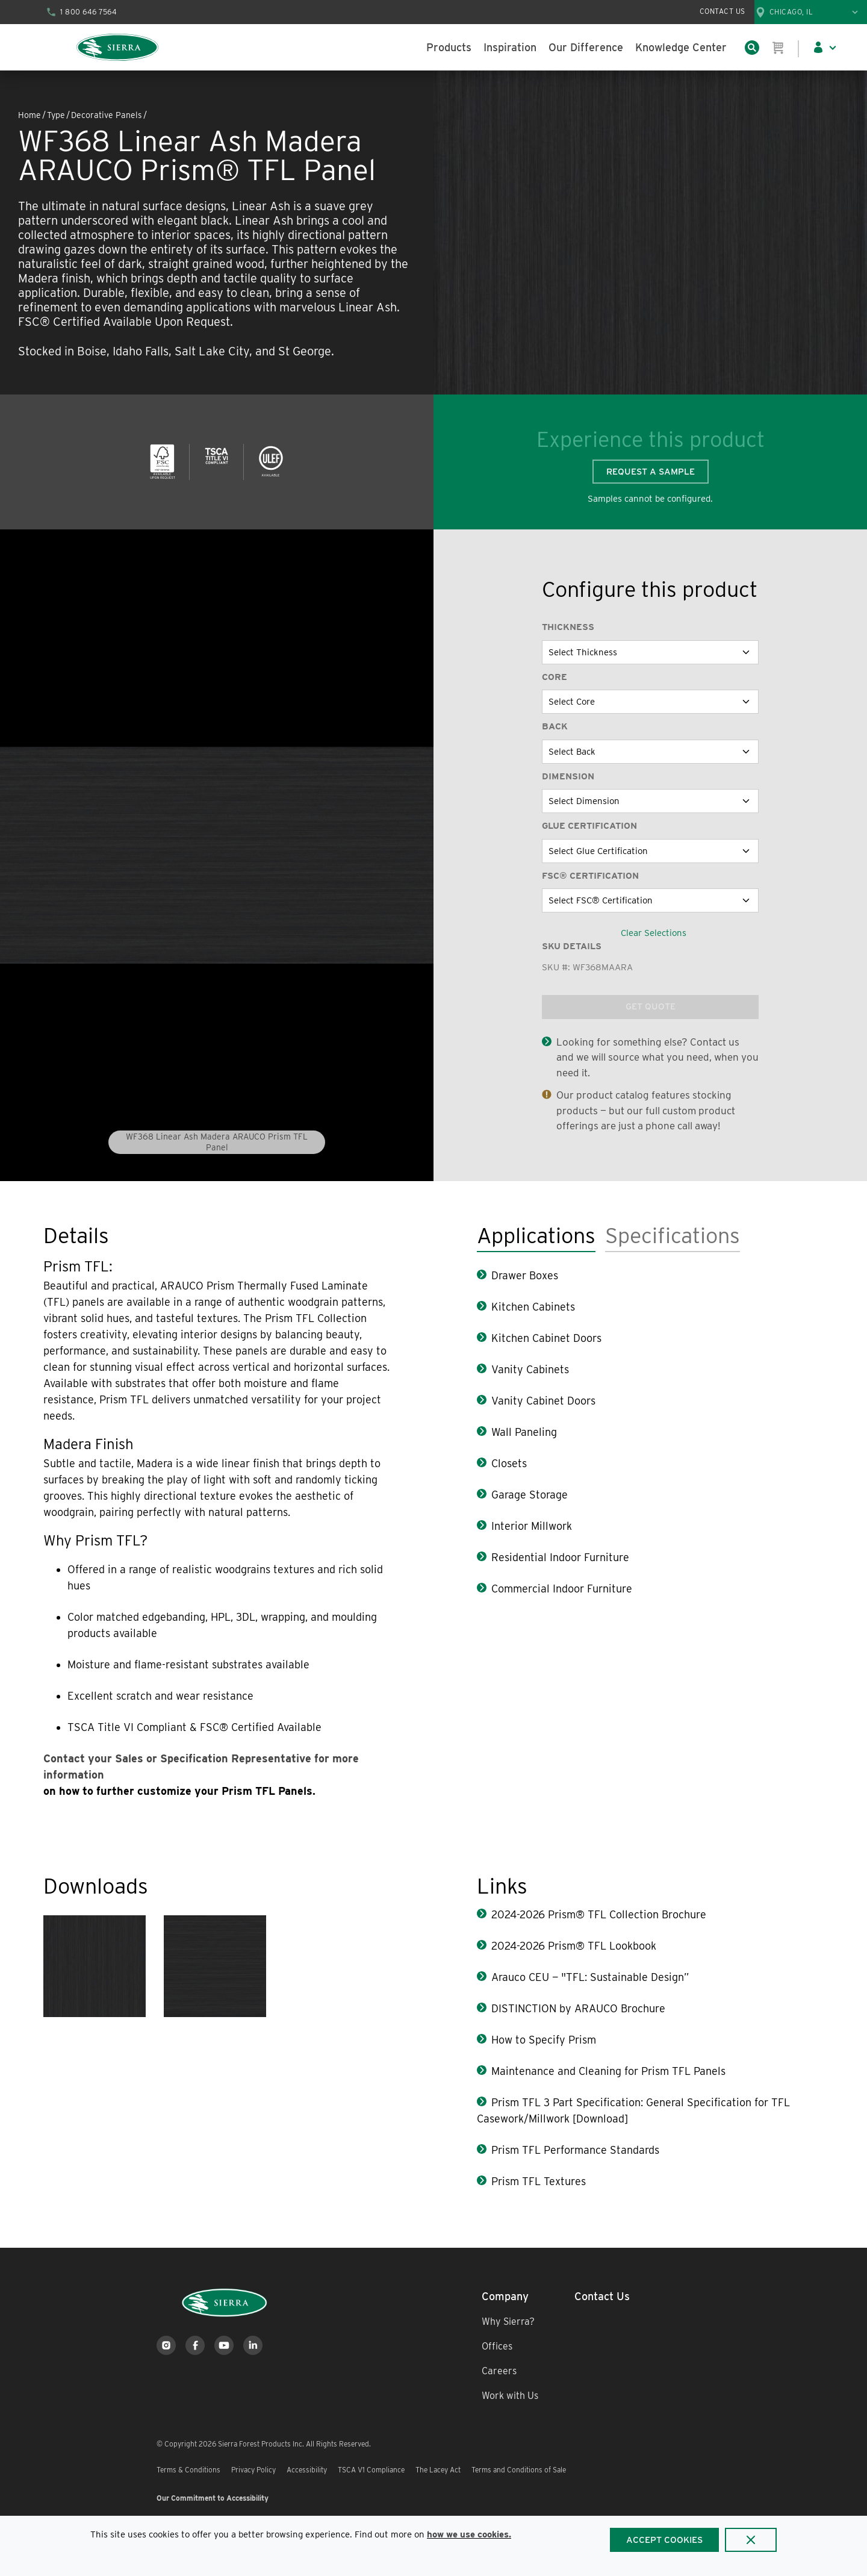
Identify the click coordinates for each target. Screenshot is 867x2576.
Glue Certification (589, 825)
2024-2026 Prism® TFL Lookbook (573, 1945)
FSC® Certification (590, 875)
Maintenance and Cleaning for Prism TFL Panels (608, 2071)
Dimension (568, 776)
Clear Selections (653, 933)
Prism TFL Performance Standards (575, 2150)
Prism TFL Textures (538, 2181)
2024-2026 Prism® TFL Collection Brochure (598, 1914)
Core (554, 677)
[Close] (751, 2540)
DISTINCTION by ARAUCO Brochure (578, 2008)
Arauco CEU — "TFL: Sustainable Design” (590, 1977)
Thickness (568, 627)
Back (555, 726)
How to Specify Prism (543, 2039)
